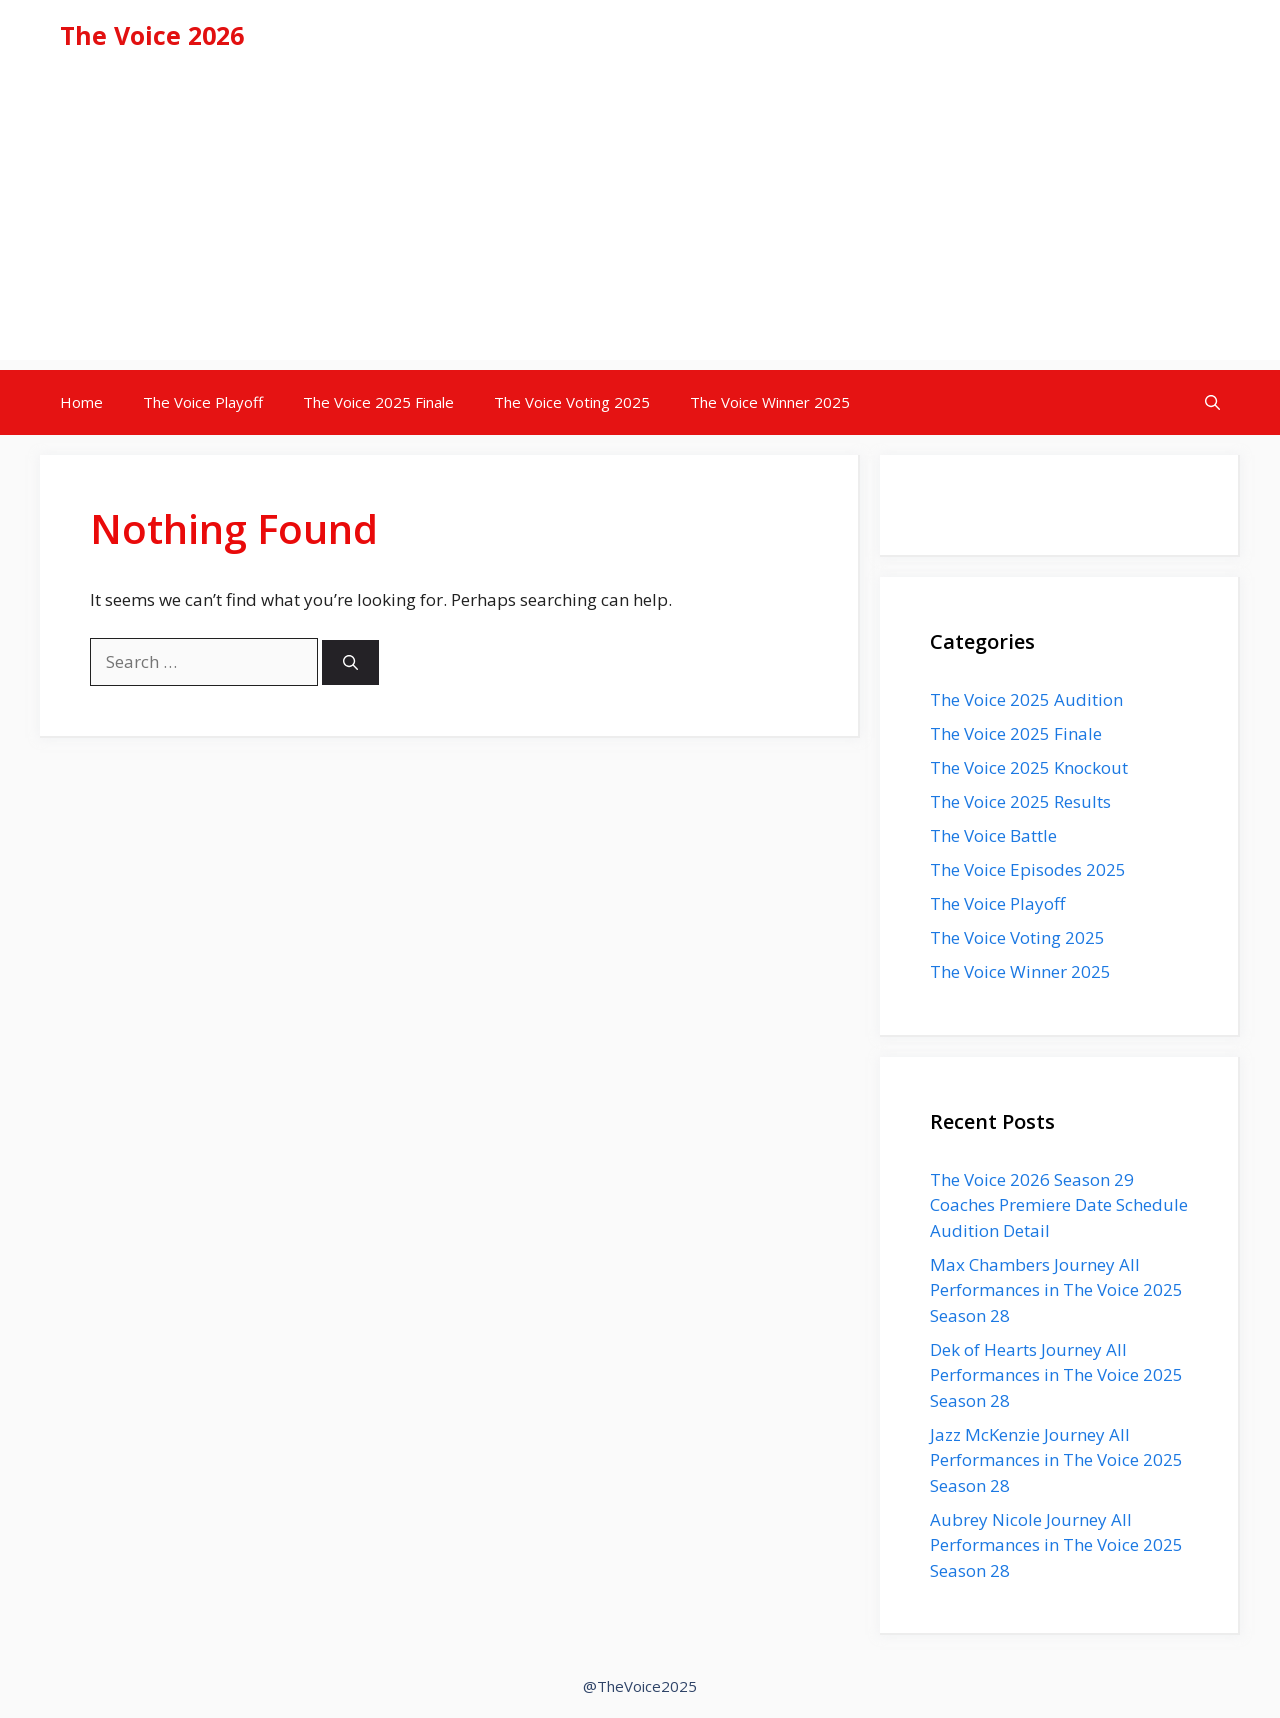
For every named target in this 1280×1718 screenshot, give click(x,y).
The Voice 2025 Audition (1026, 699)
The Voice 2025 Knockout (1029, 767)
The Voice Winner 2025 (770, 402)
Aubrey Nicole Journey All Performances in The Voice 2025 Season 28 (1056, 1545)
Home (81, 402)
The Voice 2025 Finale (378, 402)
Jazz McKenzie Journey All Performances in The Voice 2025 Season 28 (1056, 1460)
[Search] (350, 662)
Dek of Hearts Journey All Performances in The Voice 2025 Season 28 (1056, 1375)
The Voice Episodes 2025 (1028, 869)
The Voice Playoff (203, 402)
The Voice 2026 (152, 35)
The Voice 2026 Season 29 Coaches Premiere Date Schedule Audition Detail (1059, 1205)
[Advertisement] (640, 220)
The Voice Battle (993, 835)
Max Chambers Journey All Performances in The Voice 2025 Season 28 (1056, 1290)
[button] (1212, 402)
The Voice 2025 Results (1020, 801)
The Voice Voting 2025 (572, 402)
